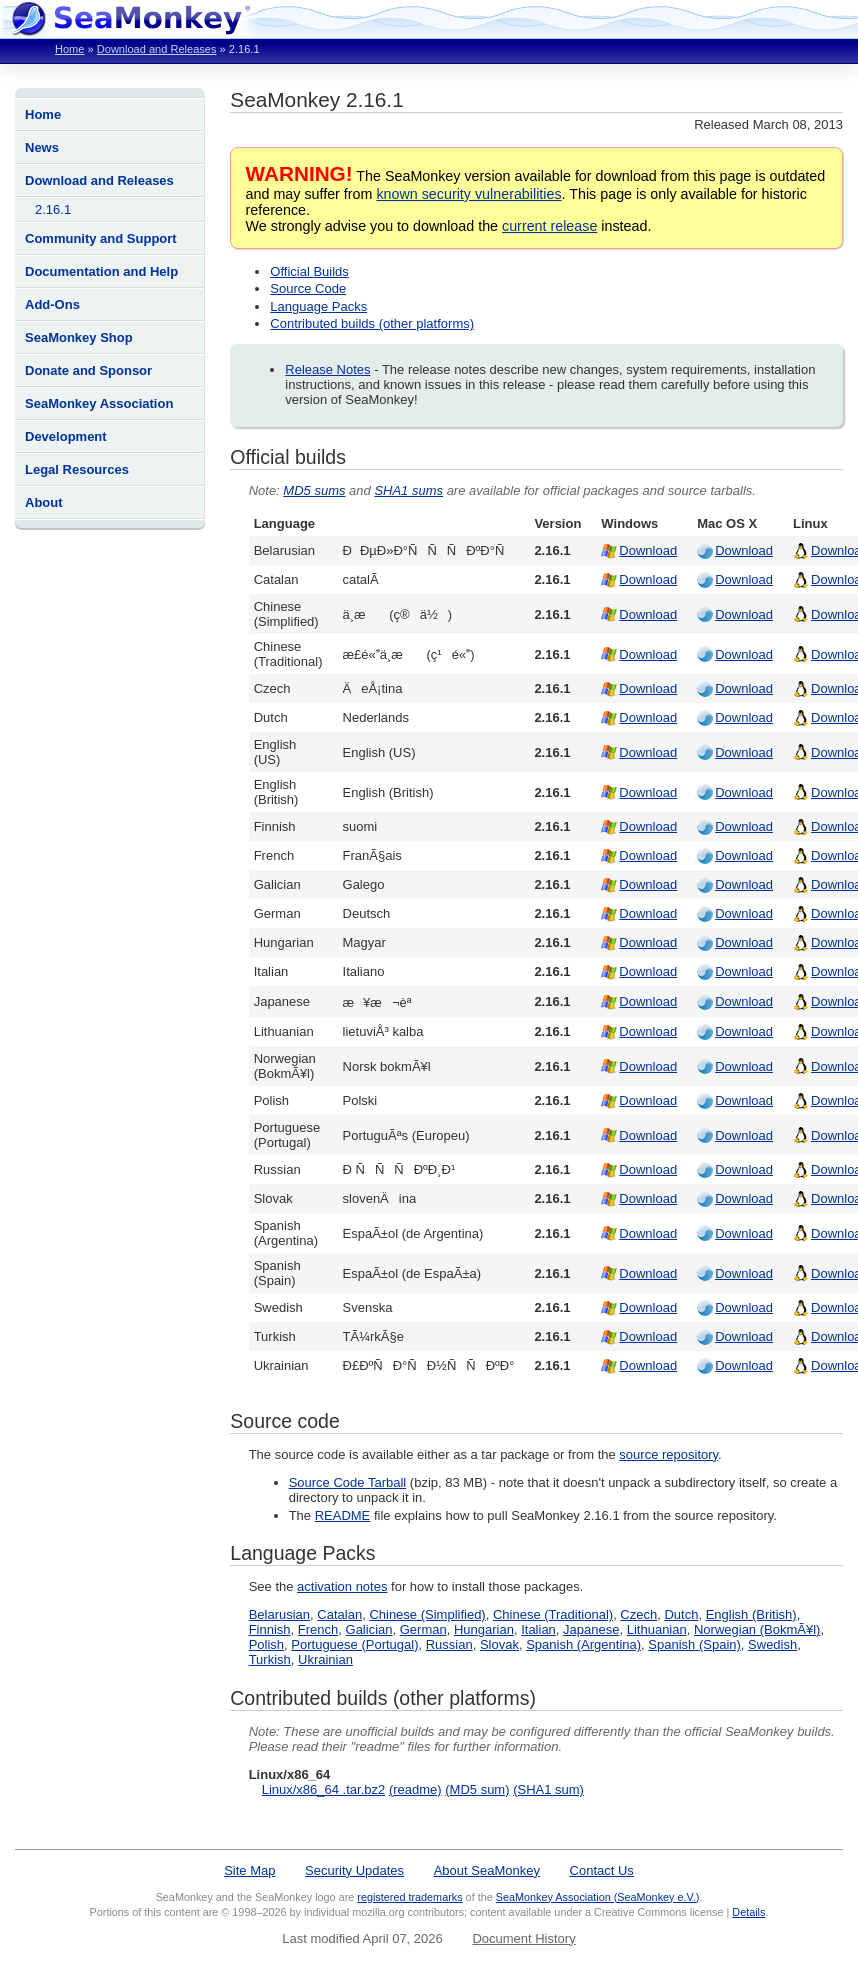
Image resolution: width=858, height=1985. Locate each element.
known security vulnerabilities (468, 194)
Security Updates (354, 1870)
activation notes (342, 1586)
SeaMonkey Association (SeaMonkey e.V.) (598, 1897)
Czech (638, 1614)
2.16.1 (53, 209)
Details (748, 1912)
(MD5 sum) (477, 1789)
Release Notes (327, 369)
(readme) (415, 1789)
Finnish (270, 1629)
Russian (449, 1644)
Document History (523, 1938)
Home (69, 49)
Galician (369, 1629)
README (343, 1515)
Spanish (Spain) (694, 1644)
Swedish (772, 1644)
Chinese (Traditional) (553, 1614)
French (318, 1629)
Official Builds (309, 271)
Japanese (591, 1629)
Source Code (308, 288)
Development (66, 436)
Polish (266, 1644)
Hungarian (484, 1629)
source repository (668, 1454)
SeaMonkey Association (99, 403)
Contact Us (602, 1870)
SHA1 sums (408, 490)
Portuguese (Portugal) (354, 1644)
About (44, 502)
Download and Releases (157, 49)
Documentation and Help (101, 271)
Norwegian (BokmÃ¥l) (757, 1629)
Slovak (499, 1644)
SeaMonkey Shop (79, 337)
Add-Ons (52, 304)
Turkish (270, 1659)
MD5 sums (314, 490)
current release (549, 226)
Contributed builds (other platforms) (372, 323)
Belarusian (279, 1614)
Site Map (249, 1870)
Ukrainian (325, 1659)
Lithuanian (657, 1629)
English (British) (751, 1614)
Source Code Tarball (348, 1482)
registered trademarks (409, 1897)
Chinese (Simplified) (427, 1614)
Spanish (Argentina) (583, 1644)
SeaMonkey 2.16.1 (316, 99)
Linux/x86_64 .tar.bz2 (324, 1789)
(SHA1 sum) (548, 1789)
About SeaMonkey (487, 1870)
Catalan (339, 1614)
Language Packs (318, 306)
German (423, 1629)
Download (648, 550)
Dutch (681, 1614)
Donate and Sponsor (88, 370)
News (42, 147)
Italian (538, 1629)
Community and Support (101, 238)
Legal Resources (77, 469)
